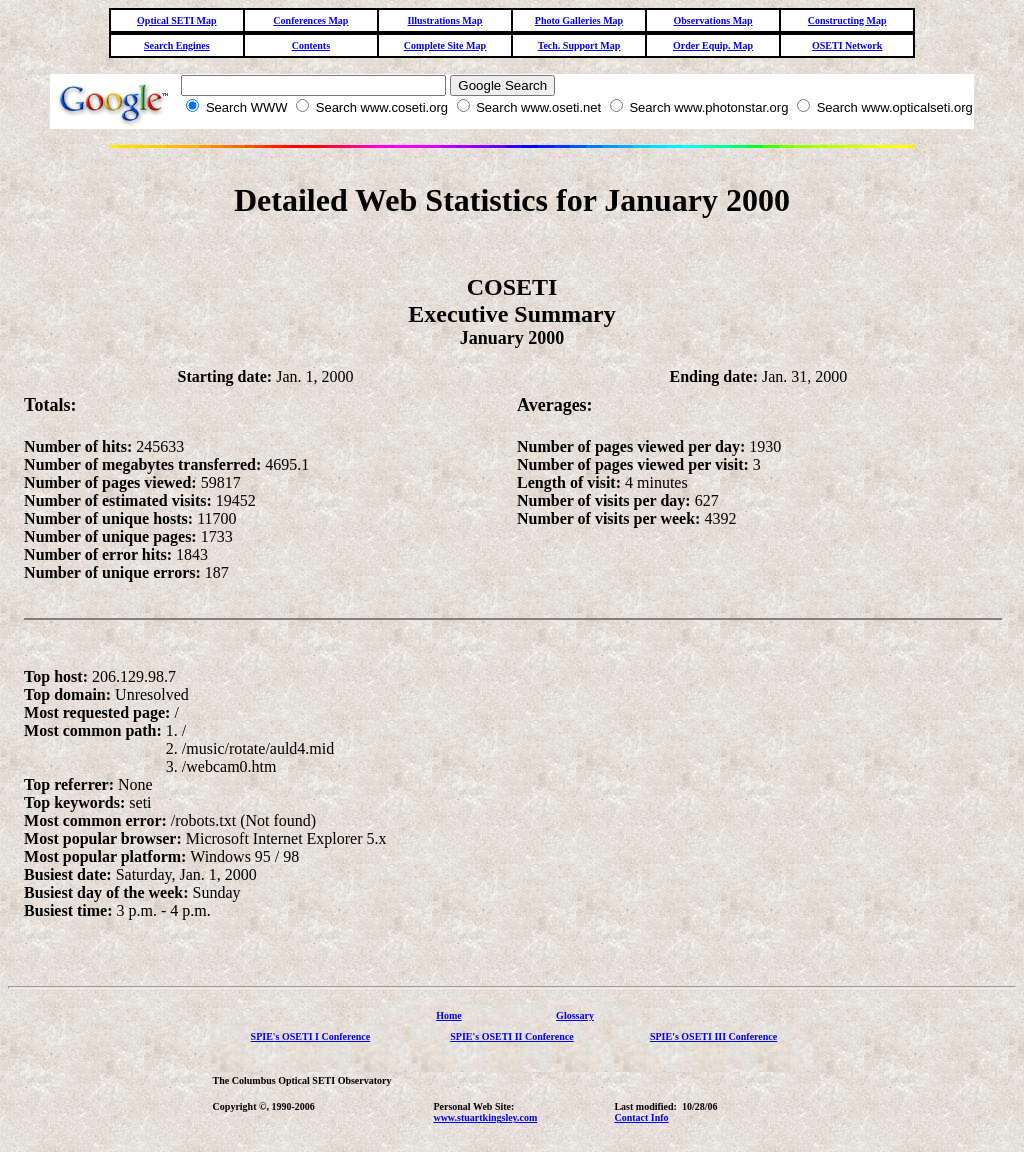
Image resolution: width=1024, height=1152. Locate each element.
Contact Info (641, 1117)
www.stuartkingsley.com (485, 1117)
